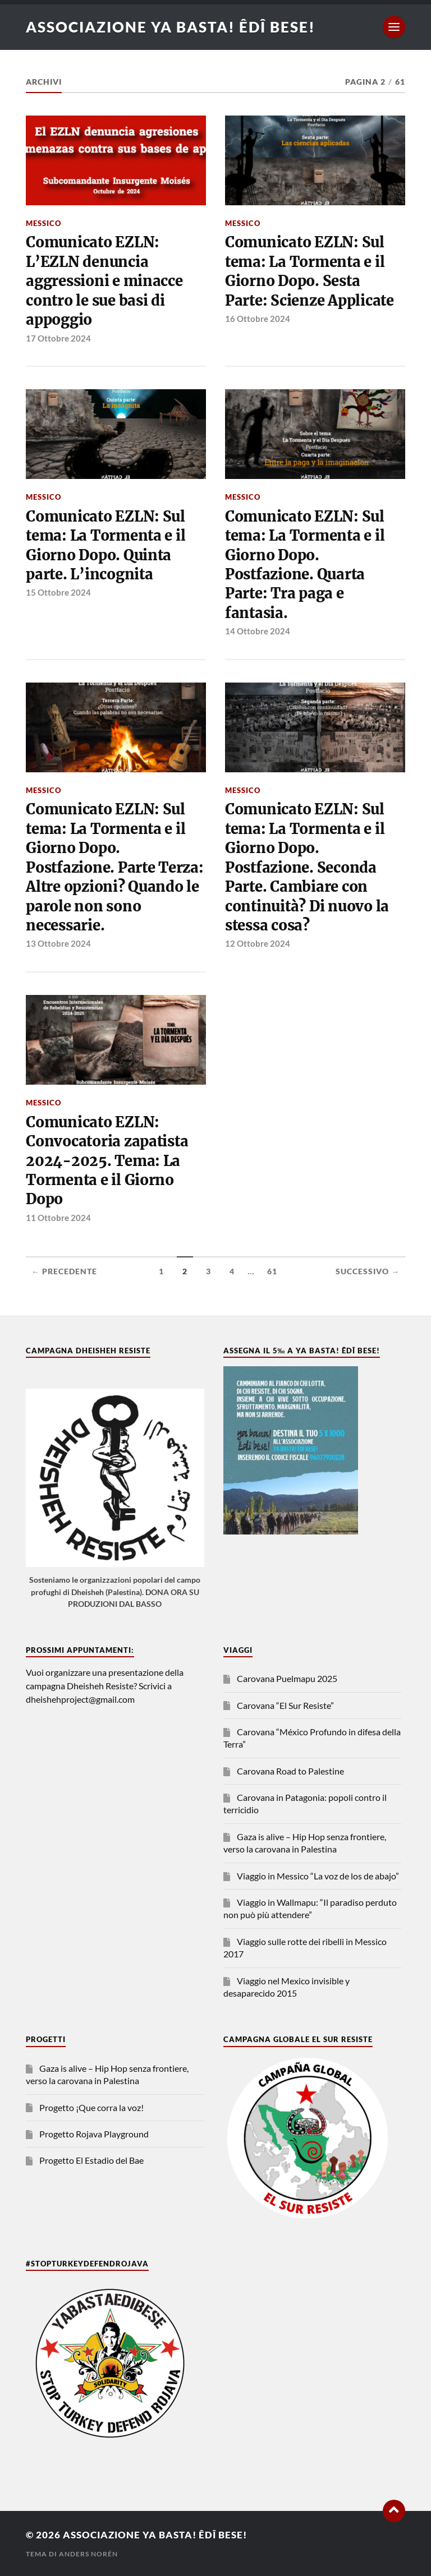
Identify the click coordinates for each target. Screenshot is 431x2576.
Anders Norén (88, 2554)
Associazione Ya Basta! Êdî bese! (170, 27)
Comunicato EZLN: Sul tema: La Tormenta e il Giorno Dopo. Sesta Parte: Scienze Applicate (309, 271)
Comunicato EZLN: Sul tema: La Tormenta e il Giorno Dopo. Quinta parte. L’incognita (105, 545)
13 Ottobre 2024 (58, 943)
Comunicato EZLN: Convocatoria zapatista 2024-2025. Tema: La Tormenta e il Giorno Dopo (107, 1161)
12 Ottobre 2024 (257, 943)
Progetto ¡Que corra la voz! (91, 2107)
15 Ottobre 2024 (58, 592)
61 (272, 1271)
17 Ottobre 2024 (58, 338)
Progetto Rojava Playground (94, 2133)
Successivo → (368, 1271)
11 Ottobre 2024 (58, 1218)
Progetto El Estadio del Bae (91, 2160)
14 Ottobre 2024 (257, 631)
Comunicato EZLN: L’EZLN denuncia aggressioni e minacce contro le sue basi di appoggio (104, 281)
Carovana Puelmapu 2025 (287, 1678)
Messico (43, 223)
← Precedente (64, 1271)
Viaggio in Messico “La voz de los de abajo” (318, 1875)
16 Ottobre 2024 (257, 319)
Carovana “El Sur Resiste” (285, 1705)
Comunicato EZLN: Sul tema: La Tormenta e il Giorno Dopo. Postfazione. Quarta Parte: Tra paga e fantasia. (304, 565)
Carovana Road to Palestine (290, 1771)
